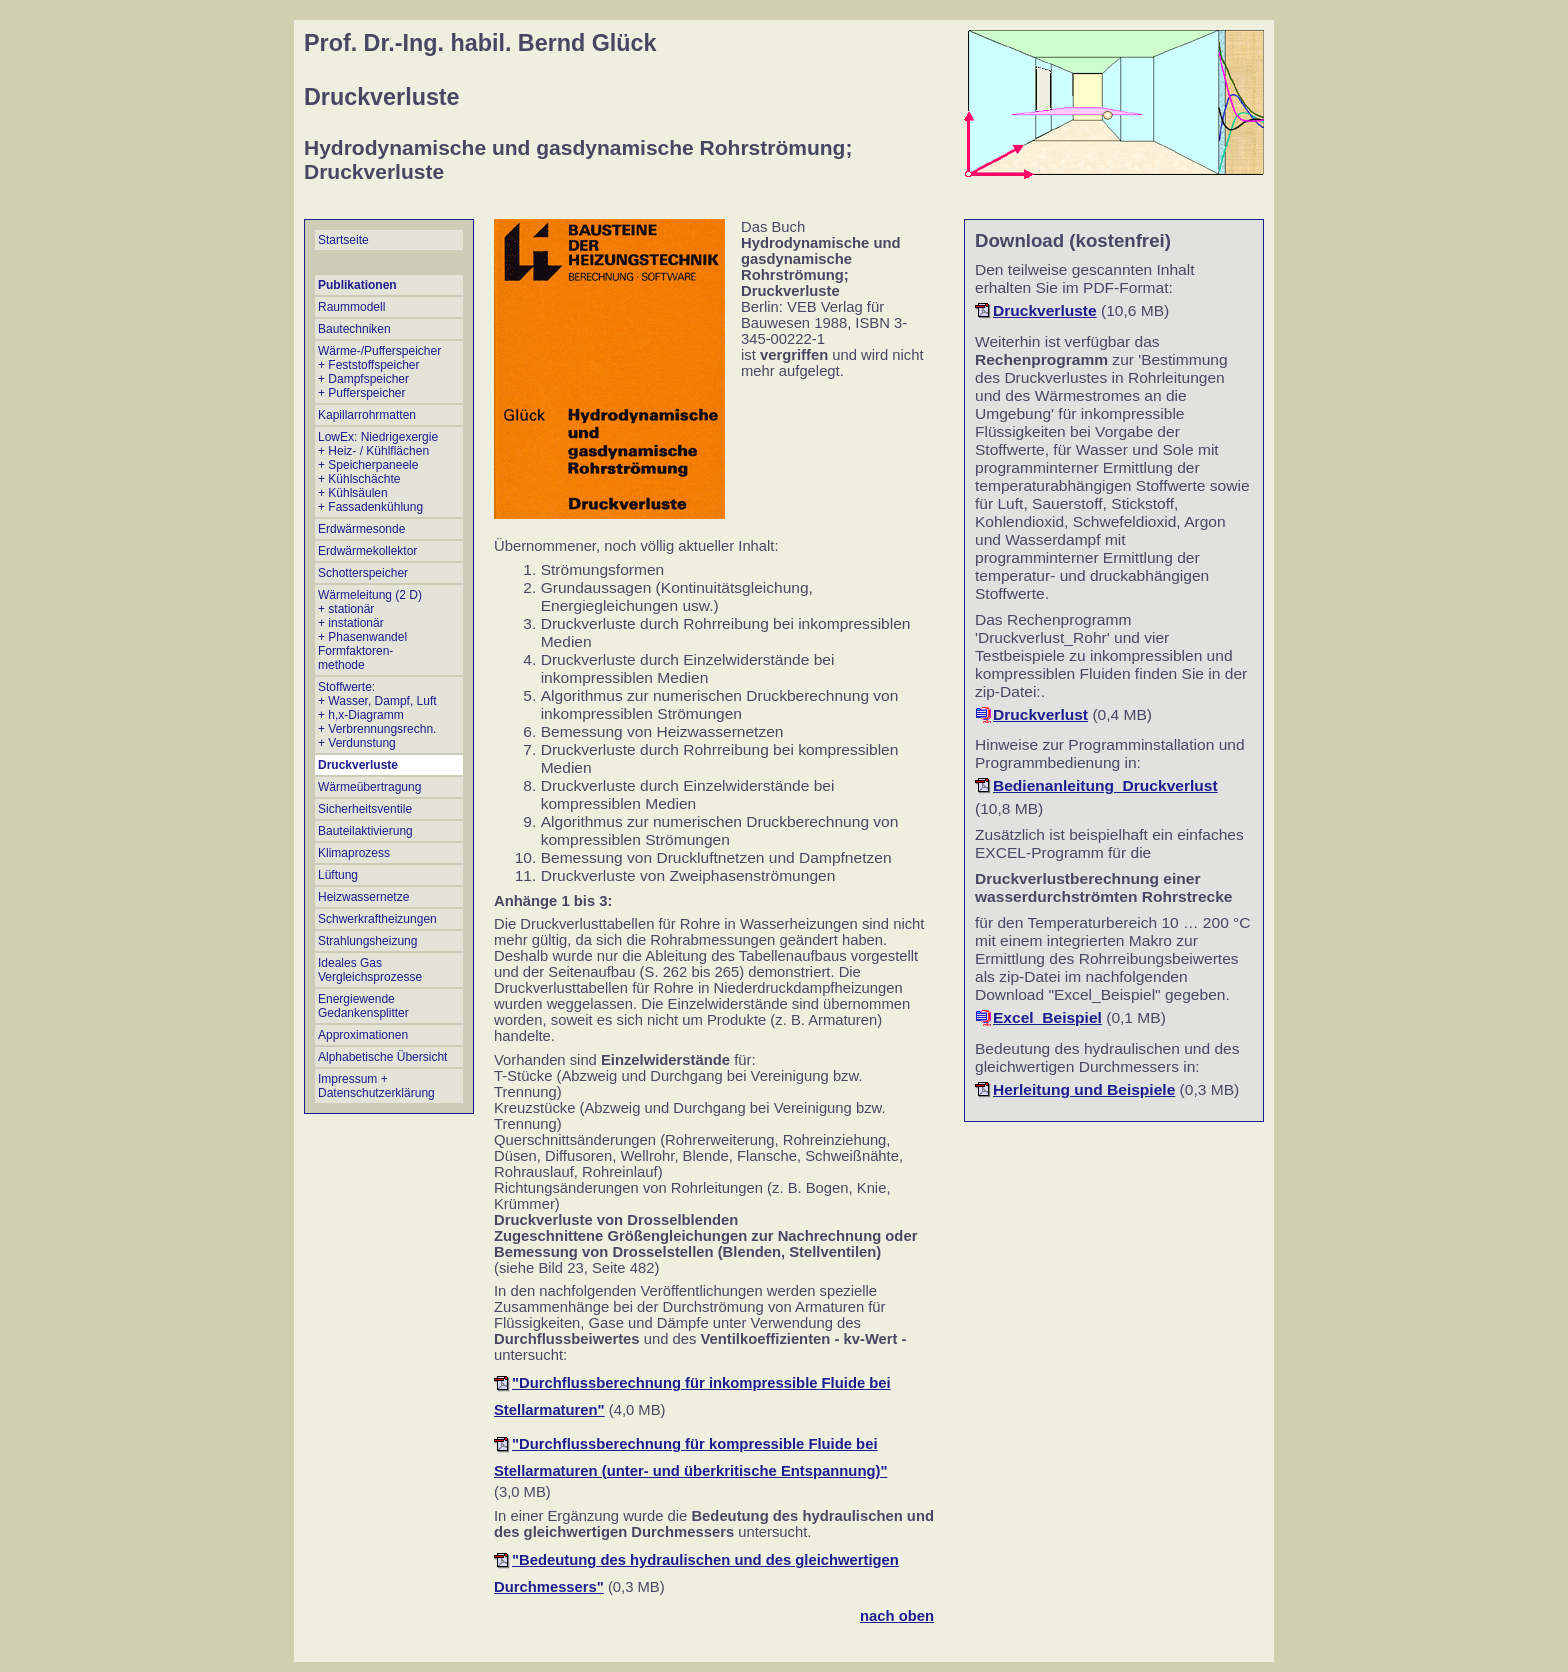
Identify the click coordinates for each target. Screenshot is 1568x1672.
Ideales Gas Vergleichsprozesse (370, 970)
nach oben (897, 1616)
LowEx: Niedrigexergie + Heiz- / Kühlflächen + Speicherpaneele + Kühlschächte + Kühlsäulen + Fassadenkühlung (378, 472)
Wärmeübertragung (369, 787)
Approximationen (363, 1035)
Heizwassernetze (363, 897)
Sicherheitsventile (365, 809)
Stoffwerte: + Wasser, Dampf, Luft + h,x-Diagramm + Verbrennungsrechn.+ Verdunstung (377, 715)
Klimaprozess (354, 853)
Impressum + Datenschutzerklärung (376, 1086)
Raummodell (351, 307)
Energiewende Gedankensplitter (363, 1006)
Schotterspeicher (363, 573)
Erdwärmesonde (361, 529)
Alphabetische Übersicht (382, 1057)
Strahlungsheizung (367, 941)
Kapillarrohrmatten (367, 415)
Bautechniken (354, 329)
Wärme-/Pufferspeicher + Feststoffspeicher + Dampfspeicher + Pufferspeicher (379, 372)
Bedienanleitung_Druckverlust (1105, 785)
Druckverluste (358, 765)
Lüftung (338, 875)
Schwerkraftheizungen (377, 919)
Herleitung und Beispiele (1084, 1089)
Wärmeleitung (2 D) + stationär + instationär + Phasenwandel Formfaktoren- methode (370, 630)
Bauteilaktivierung (365, 831)
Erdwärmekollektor (367, 551)
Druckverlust (1040, 714)
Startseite (343, 240)
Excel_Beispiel (1047, 1017)
